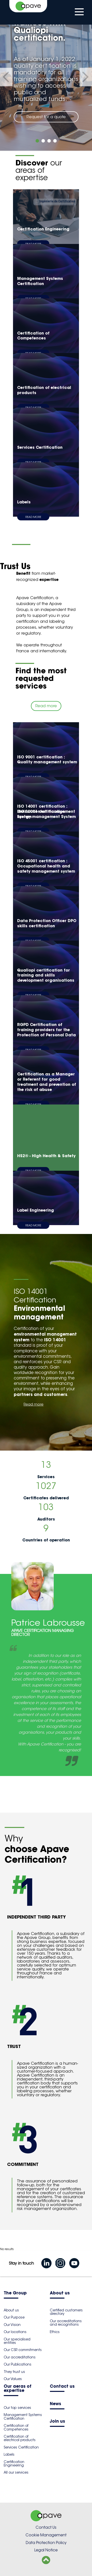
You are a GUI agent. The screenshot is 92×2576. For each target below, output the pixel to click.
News (55, 2404)
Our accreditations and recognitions (66, 2323)
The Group (15, 2293)
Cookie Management (46, 2535)
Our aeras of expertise (17, 2388)
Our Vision (12, 2324)
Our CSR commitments (23, 2350)
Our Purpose (14, 2317)
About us (11, 2310)
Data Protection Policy (46, 2542)
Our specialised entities (17, 2341)
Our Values (13, 2379)
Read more (33, 516)
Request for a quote (46, 116)
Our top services (17, 2407)
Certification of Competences (16, 2427)
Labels (9, 2454)
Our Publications (17, 2364)
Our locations (15, 2332)
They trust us (14, 2371)
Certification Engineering (14, 2463)
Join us (57, 2421)
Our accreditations (20, 2357)
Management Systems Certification (23, 2416)
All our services (16, 2472)
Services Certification (21, 2447)
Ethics (55, 2332)
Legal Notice (46, 2550)
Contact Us (46, 2527)
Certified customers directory (66, 2312)
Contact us (62, 2386)
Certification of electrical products (20, 2438)
